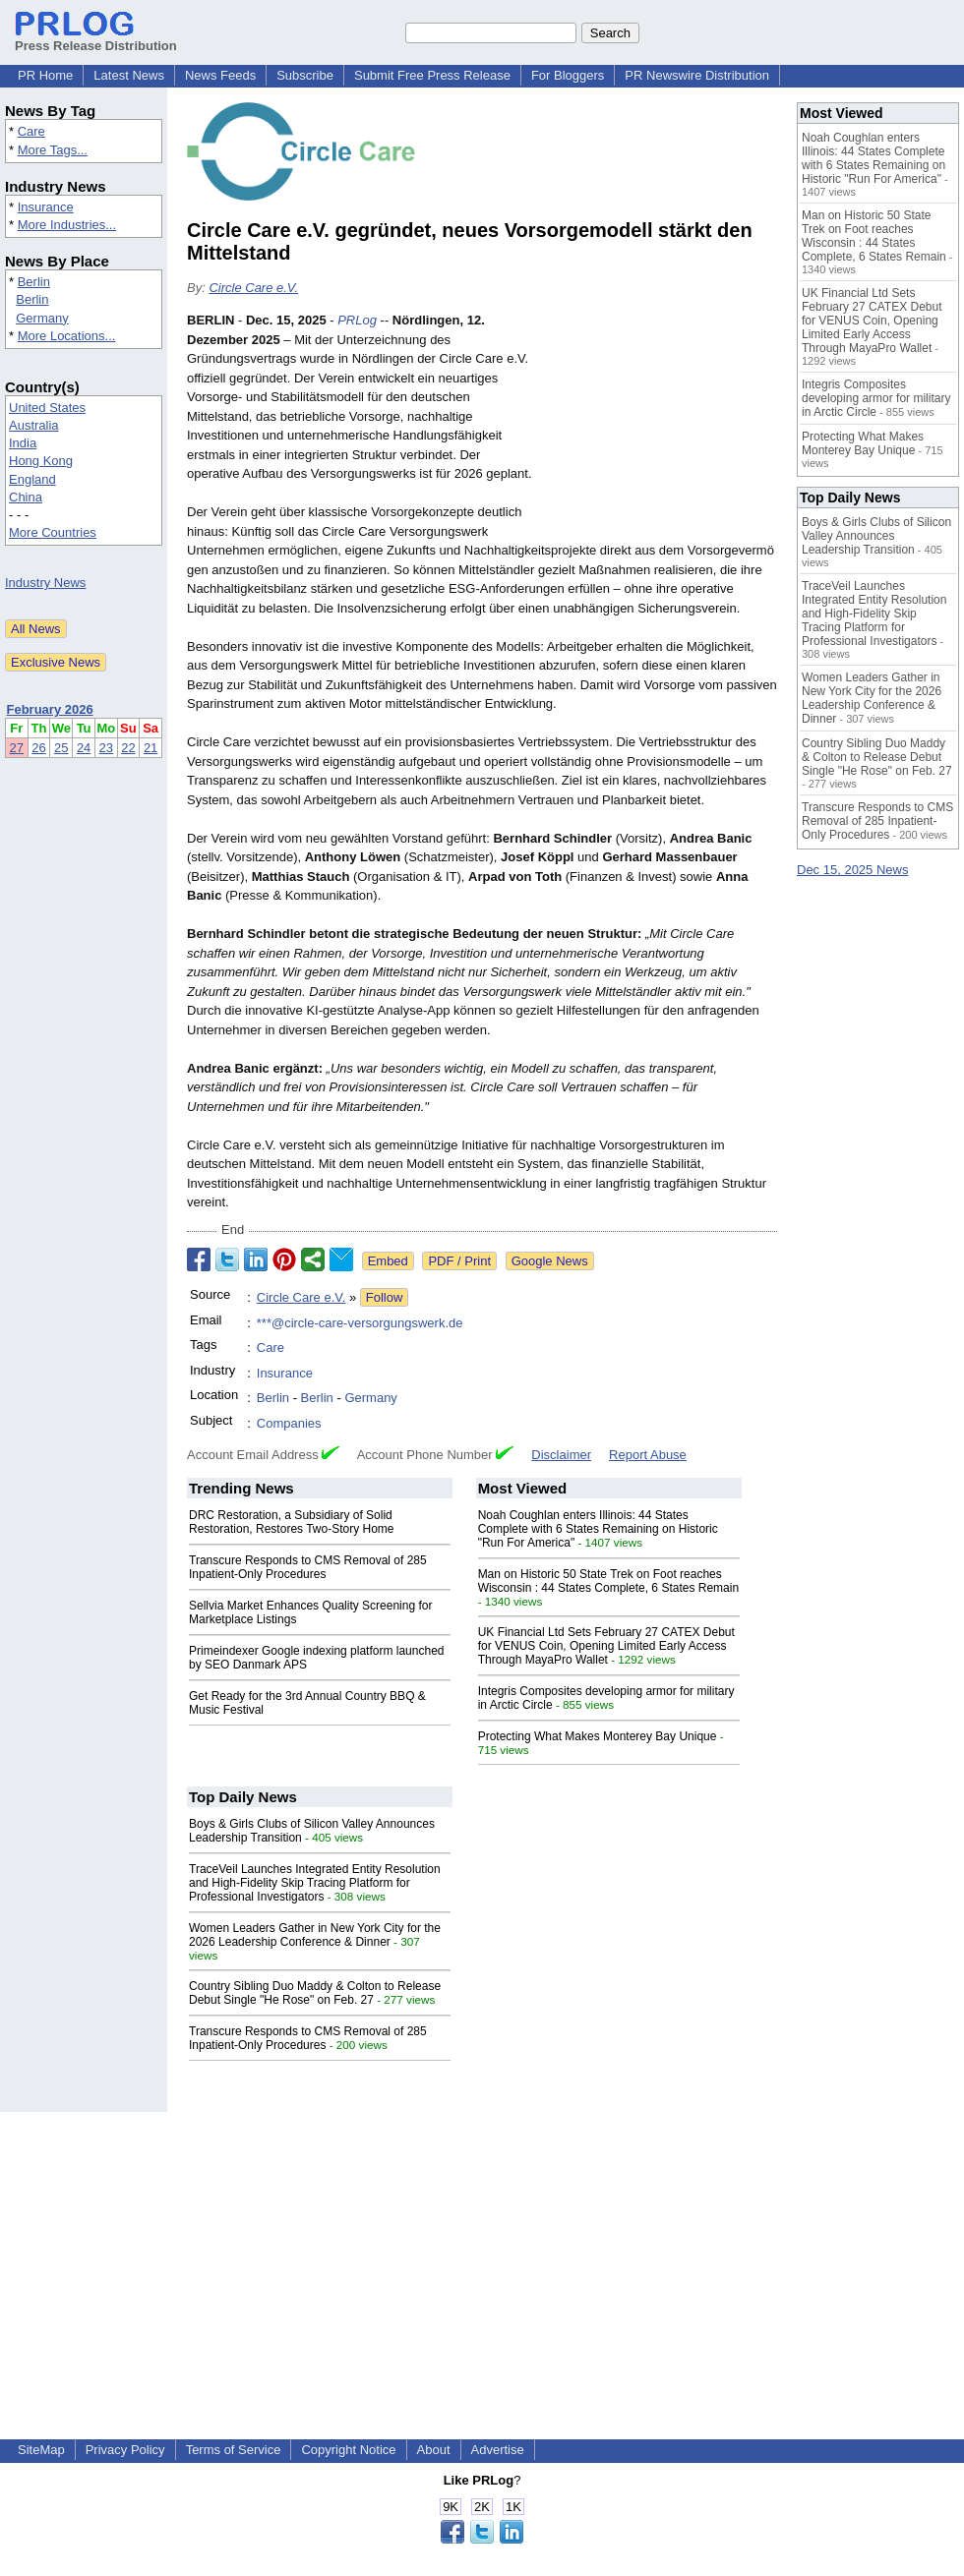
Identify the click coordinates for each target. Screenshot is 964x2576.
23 (106, 747)
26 (38, 747)
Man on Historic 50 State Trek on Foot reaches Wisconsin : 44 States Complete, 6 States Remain (608, 1581)
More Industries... (67, 224)
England (32, 479)
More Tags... (53, 150)
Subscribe (304, 75)
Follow (384, 1297)
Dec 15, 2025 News (852, 869)
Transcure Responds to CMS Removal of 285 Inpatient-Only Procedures (308, 1567)
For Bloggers (567, 75)
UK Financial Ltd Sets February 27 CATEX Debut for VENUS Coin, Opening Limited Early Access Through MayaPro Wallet (606, 1646)
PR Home (45, 75)
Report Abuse (648, 1454)
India (22, 443)
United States (47, 407)
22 (128, 747)
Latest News (128, 75)
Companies (289, 1423)
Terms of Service (233, 2449)
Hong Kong (41, 460)
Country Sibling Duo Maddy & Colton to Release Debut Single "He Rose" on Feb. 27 (315, 1993)
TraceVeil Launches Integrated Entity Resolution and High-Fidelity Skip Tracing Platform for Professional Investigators (315, 1882)
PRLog (357, 320)
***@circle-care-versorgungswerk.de (360, 1323)
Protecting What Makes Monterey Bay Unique (597, 1736)
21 (150, 747)
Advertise (497, 2449)
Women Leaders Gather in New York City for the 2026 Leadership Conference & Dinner (315, 1935)
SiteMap (41, 2449)
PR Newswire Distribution (697, 75)
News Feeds (220, 75)
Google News (550, 1261)
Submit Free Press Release (432, 75)
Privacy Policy (125, 2449)
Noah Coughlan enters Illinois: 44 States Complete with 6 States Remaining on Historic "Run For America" (598, 1529)
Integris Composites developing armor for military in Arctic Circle (876, 398)
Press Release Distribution (96, 38)
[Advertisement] (660, 430)
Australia (34, 425)
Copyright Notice (348, 2449)
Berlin (34, 281)
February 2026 (50, 709)
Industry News (45, 582)
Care (31, 131)
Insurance (46, 207)
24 (83, 747)
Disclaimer (561, 1454)
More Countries (52, 532)
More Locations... (67, 335)
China (25, 497)
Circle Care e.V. (253, 287)
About (434, 2449)
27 (17, 747)
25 (61, 747)
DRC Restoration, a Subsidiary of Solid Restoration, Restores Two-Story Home (291, 1522)
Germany (42, 318)
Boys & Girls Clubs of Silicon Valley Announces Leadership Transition (876, 535)
